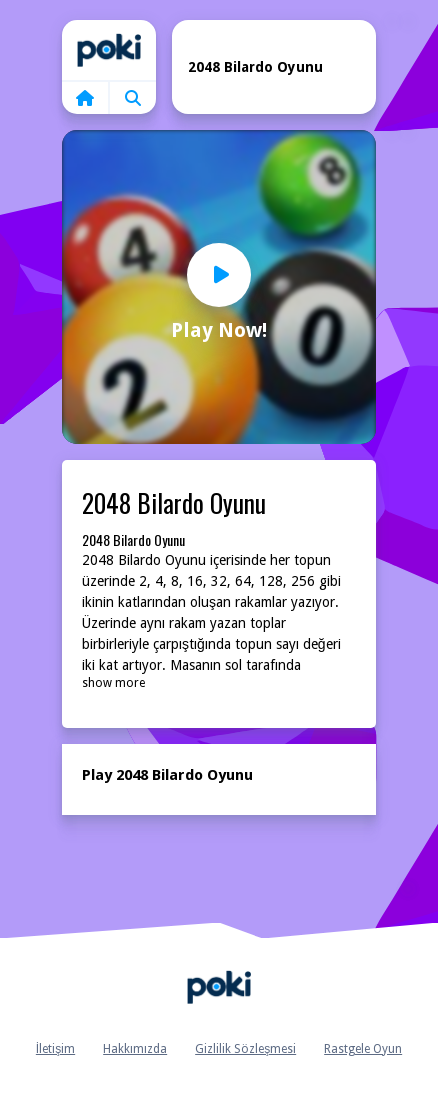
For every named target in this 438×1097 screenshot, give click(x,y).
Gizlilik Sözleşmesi (245, 1049)
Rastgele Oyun (363, 1049)
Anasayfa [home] (219, 988)
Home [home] (109, 50)
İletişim (55, 1049)
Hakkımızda (135, 1049)
